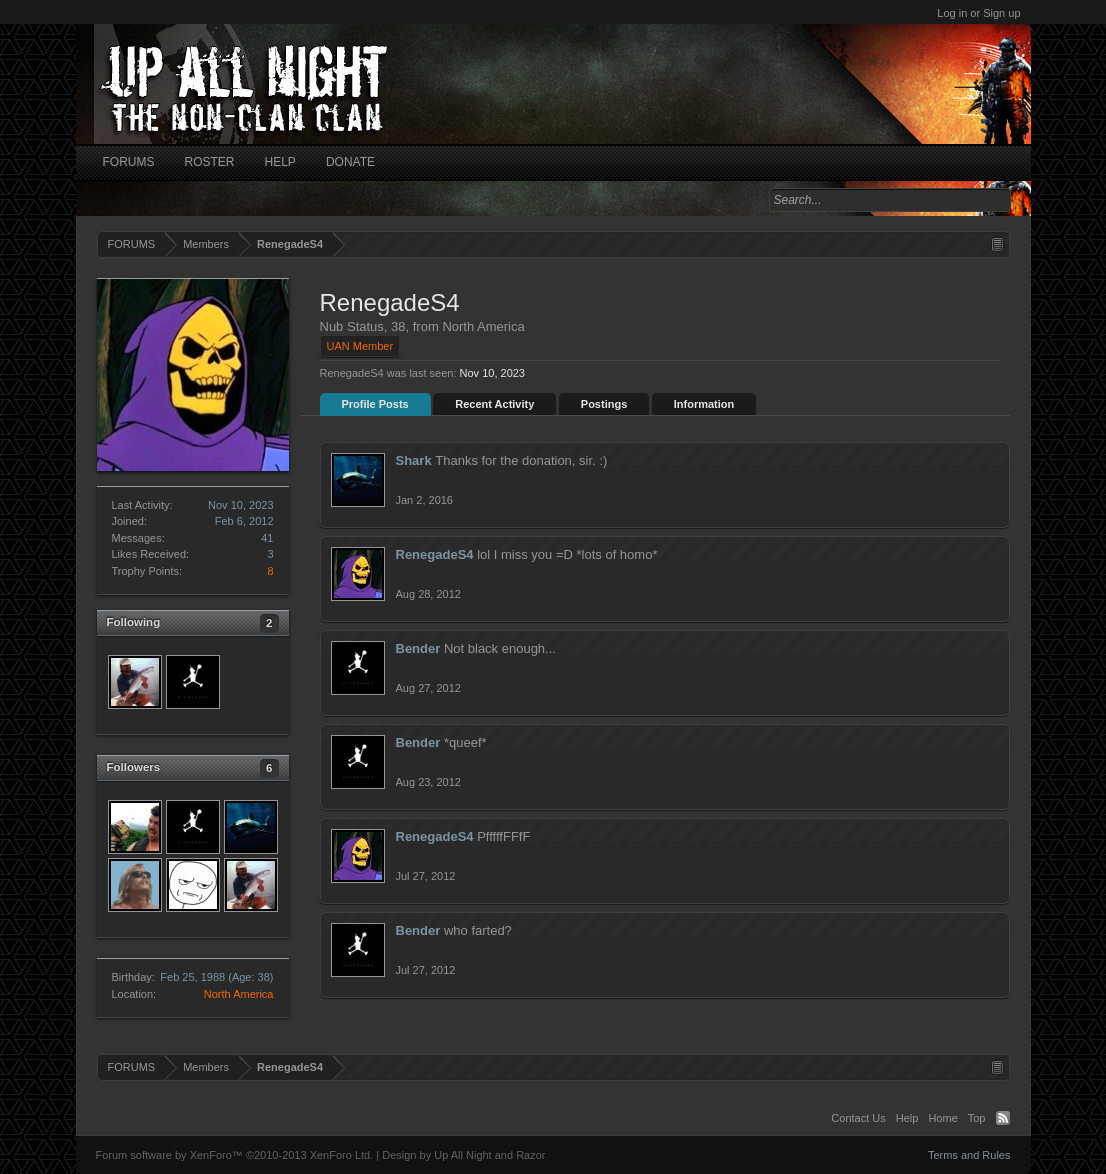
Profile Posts (375, 404)
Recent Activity (494, 404)
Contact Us (858, 1118)
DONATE (350, 162)
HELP (280, 162)
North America (239, 994)
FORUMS (129, 162)
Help (907, 1118)
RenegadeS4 (435, 554)
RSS (1003, 1118)
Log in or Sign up (978, 13)
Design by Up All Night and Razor (463, 1155)
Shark (414, 460)
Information (704, 404)
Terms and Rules (969, 1155)
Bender (418, 648)
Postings (604, 404)
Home (942, 1118)
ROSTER (210, 162)
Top (977, 1118)
